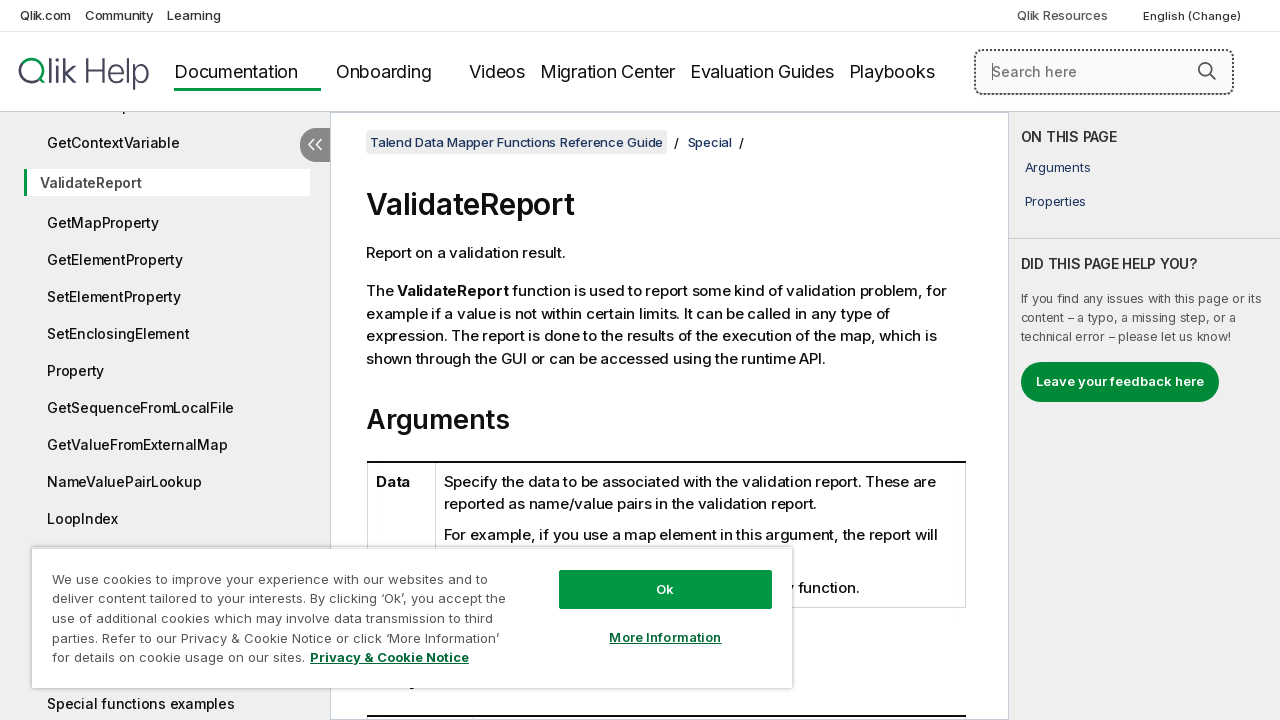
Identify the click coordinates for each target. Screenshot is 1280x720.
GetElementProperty (115, 259)
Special (710, 142)
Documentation (236, 71)
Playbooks (892, 71)
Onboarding (384, 71)
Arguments (1058, 167)
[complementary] (1144, 416)
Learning (193, 15)
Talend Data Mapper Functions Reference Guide (516, 142)
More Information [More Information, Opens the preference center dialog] (650, 622)
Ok (650, 574)
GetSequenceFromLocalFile (140, 407)
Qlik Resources (1062, 15)
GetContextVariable (113, 142)
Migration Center (607, 71)
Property (75, 370)
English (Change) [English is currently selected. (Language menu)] (1193, 16)
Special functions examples (141, 703)
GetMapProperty (103, 222)
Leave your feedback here (1120, 381)
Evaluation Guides (762, 71)
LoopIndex (82, 518)
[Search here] (1104, 72)
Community (119, 15)
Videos (497, 71)
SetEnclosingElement (118, 333)
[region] (403, 610)
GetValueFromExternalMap (137, 444)
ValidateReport (91, 182)
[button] (1207, 71)
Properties (1056, 201)
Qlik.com (45, 15)
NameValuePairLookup (124, 481)
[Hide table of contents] (315, 145)
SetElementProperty (114, 296)
